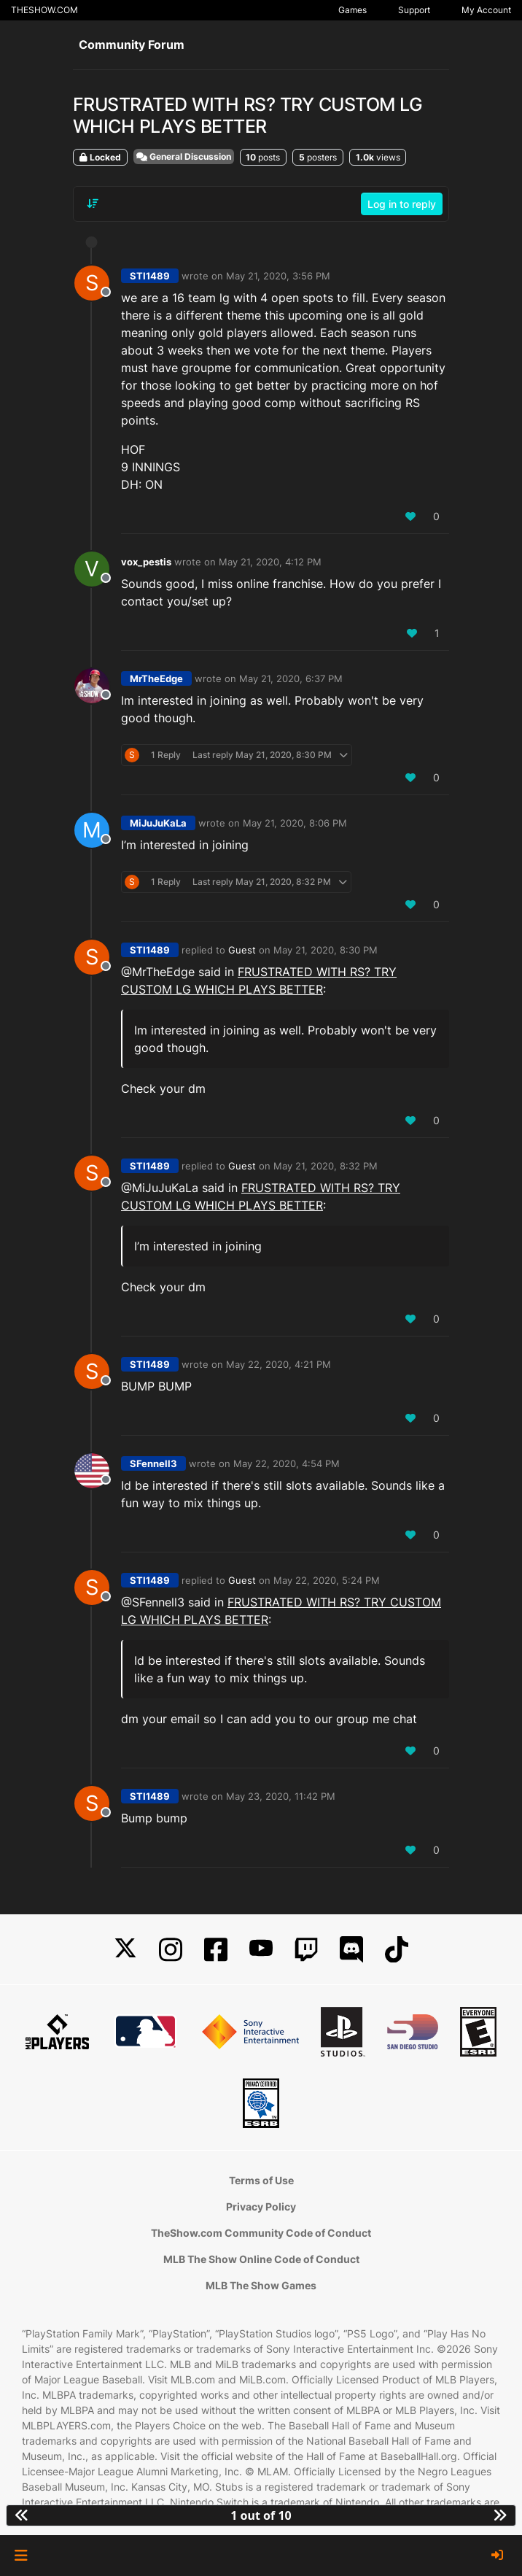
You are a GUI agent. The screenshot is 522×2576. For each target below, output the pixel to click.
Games (352, 9)
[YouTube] (261, 1949)
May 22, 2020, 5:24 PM (326, 1580)
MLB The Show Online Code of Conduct (261, 2259)
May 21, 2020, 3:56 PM (278, 276)
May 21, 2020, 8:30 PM (325, 950)
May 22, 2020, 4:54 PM (286, 1463)
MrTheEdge (156, 678)
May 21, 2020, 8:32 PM (325, 1166)
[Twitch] (306, 1949)
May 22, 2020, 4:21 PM (278, 1364)
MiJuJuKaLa (158, 823)
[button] (21, 2555)
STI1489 (150, 276)
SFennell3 (153, 1463)
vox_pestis (146, 562)
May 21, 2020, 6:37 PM (291, 678)
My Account (486, 9)
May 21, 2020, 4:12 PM (270, 562)
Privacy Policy (261, 2206)
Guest (242, 950)
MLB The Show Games (261, 2285)
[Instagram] (170, 1949)
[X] (125, 1949)
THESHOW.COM (44, 9)
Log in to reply (401, 204)
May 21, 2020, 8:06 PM (295, 823)
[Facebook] (215, 1949)
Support (414, 9)
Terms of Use (261, 2180)
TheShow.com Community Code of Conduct (261, 2233)
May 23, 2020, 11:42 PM (280, 1796)
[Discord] (351, 1949)
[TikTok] (396, 1949)
